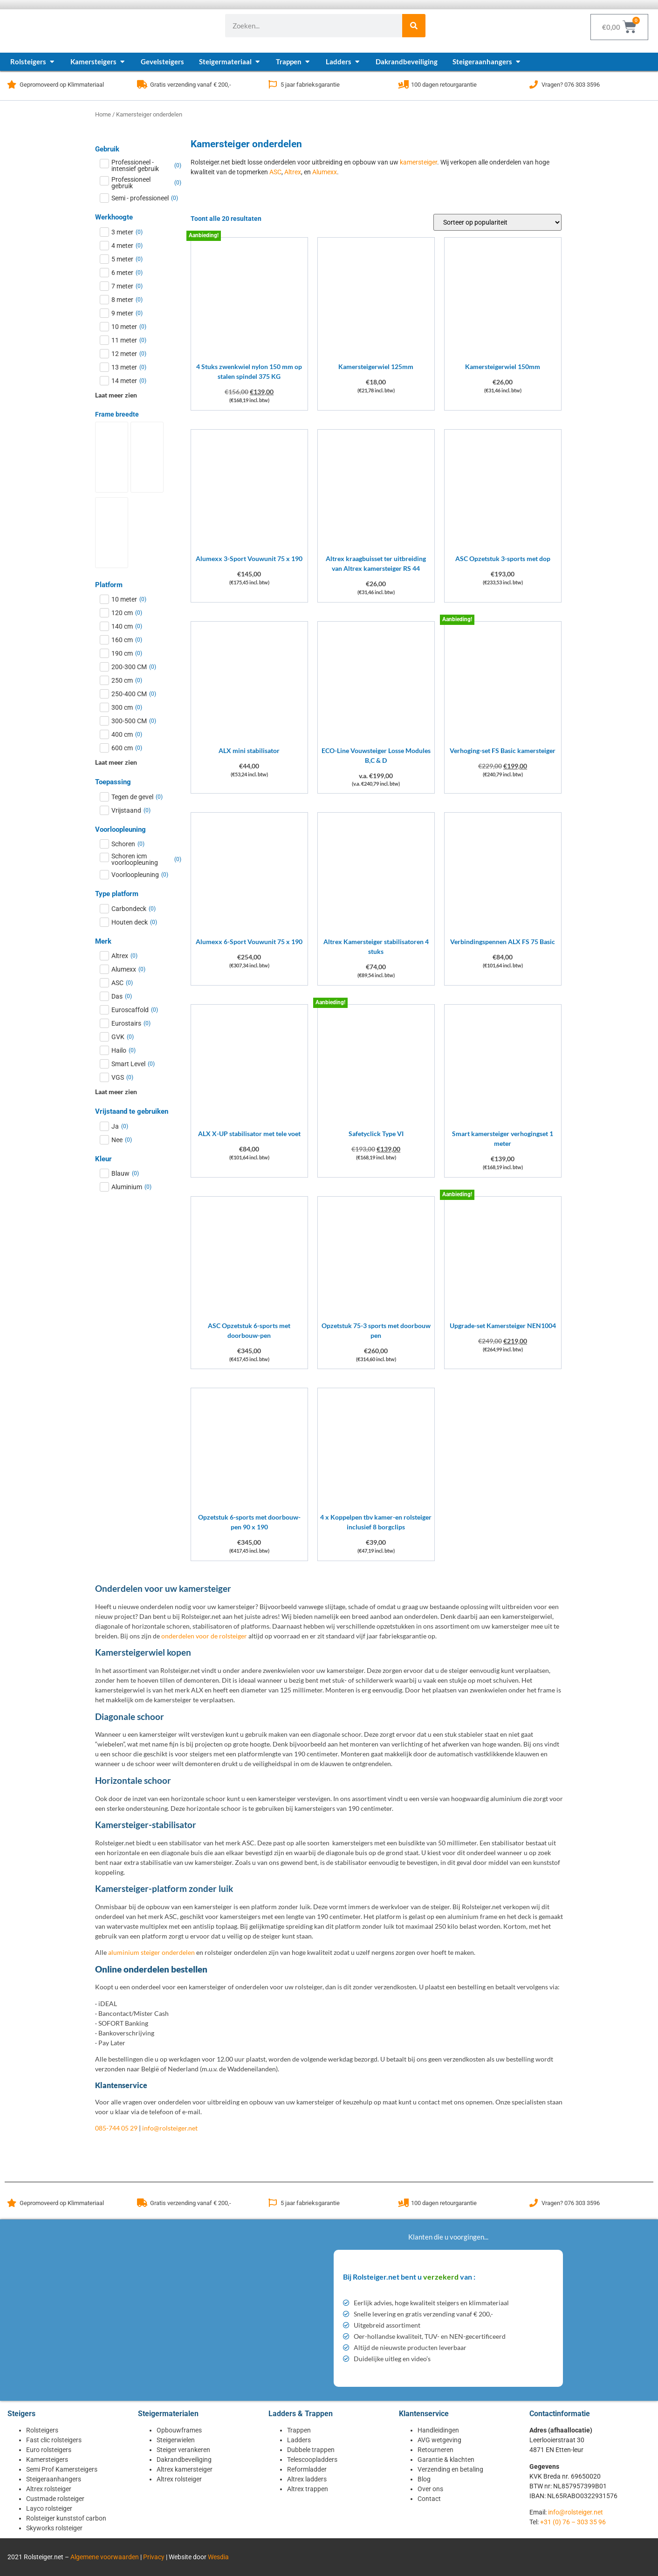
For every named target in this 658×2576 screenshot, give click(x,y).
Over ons (430, 2489)
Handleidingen (438, 2430)
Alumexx (324, 172)
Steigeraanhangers (53, 2479)
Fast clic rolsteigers (54, 2440)
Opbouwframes (179, 2430)
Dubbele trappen (311, 2449)
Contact (429, 2498)
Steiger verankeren (183, 2449)
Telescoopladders (312, 2459)
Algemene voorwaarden (104, 2557)
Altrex (292, 172)
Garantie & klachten (446, 2459)
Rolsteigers (42, 2430)
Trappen (299, 2430)
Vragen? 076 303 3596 (570, 84)
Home (103, 114)
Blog (424, 2479)
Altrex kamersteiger (184, 2469)
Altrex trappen (307, 2489)
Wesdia (218, 2557)
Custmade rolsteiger (55, 2498)
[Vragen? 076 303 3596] (533, 84)
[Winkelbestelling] (497, 222)
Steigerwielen (176, 2440)
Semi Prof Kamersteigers (61, 2469)
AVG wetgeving (439, 2440)
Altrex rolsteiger (48, 2489)
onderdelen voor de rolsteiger (204, 1636)
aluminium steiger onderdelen (151, 1952)
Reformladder (307, 2469)
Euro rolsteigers (48, 2449)
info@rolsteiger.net (170, 2128)
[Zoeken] (413, 25)
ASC (275, 172)
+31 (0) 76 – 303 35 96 (573, 2522)
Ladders (299, 2440)
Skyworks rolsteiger (54, 2528)
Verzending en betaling (450, 2469)
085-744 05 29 (116, 2128)
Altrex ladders (307, 2479)
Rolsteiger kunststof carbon (66, 2518)
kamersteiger (418, 162)
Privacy (153, 2557)
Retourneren (435, 2449)
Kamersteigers (47, 2459)
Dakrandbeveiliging (184, 2459)
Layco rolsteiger (49, 2508)
